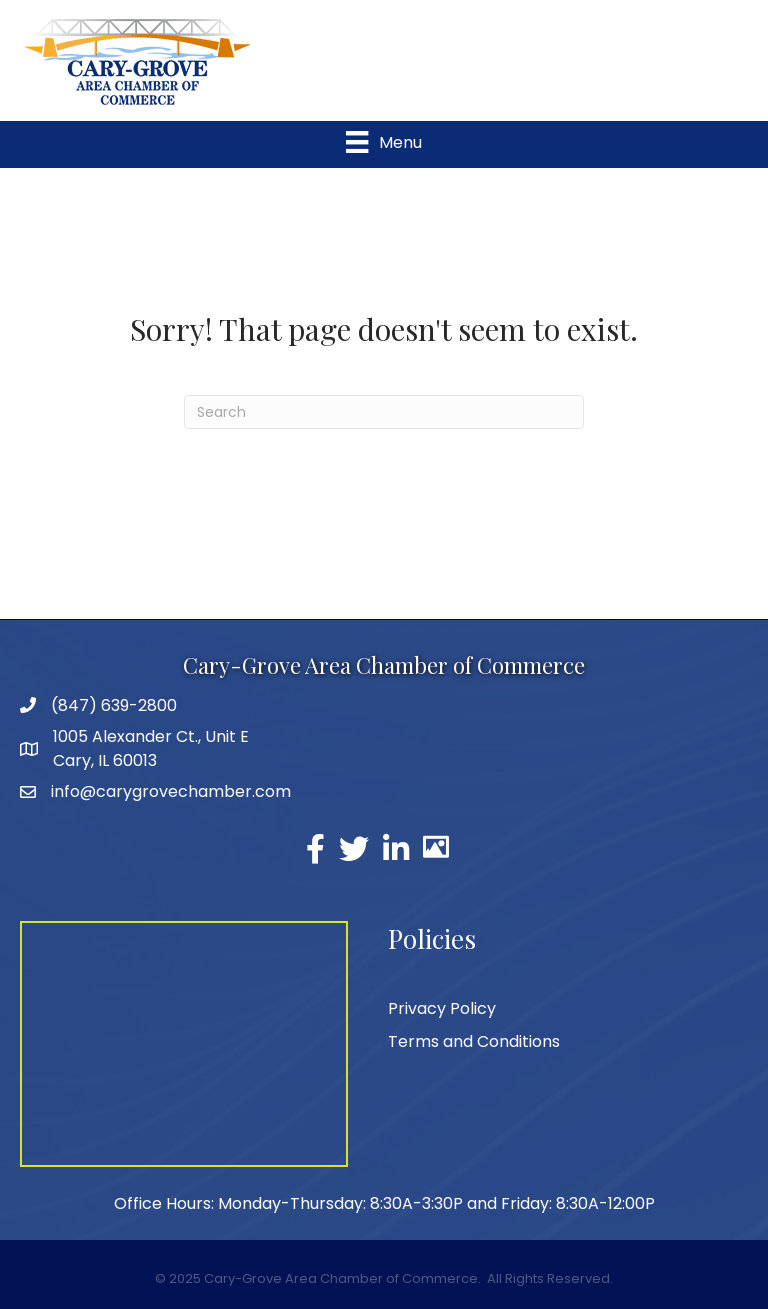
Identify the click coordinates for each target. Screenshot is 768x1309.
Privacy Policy (442, 1008)
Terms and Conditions (474, 1041)
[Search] (384, 412)
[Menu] (383, 142)
